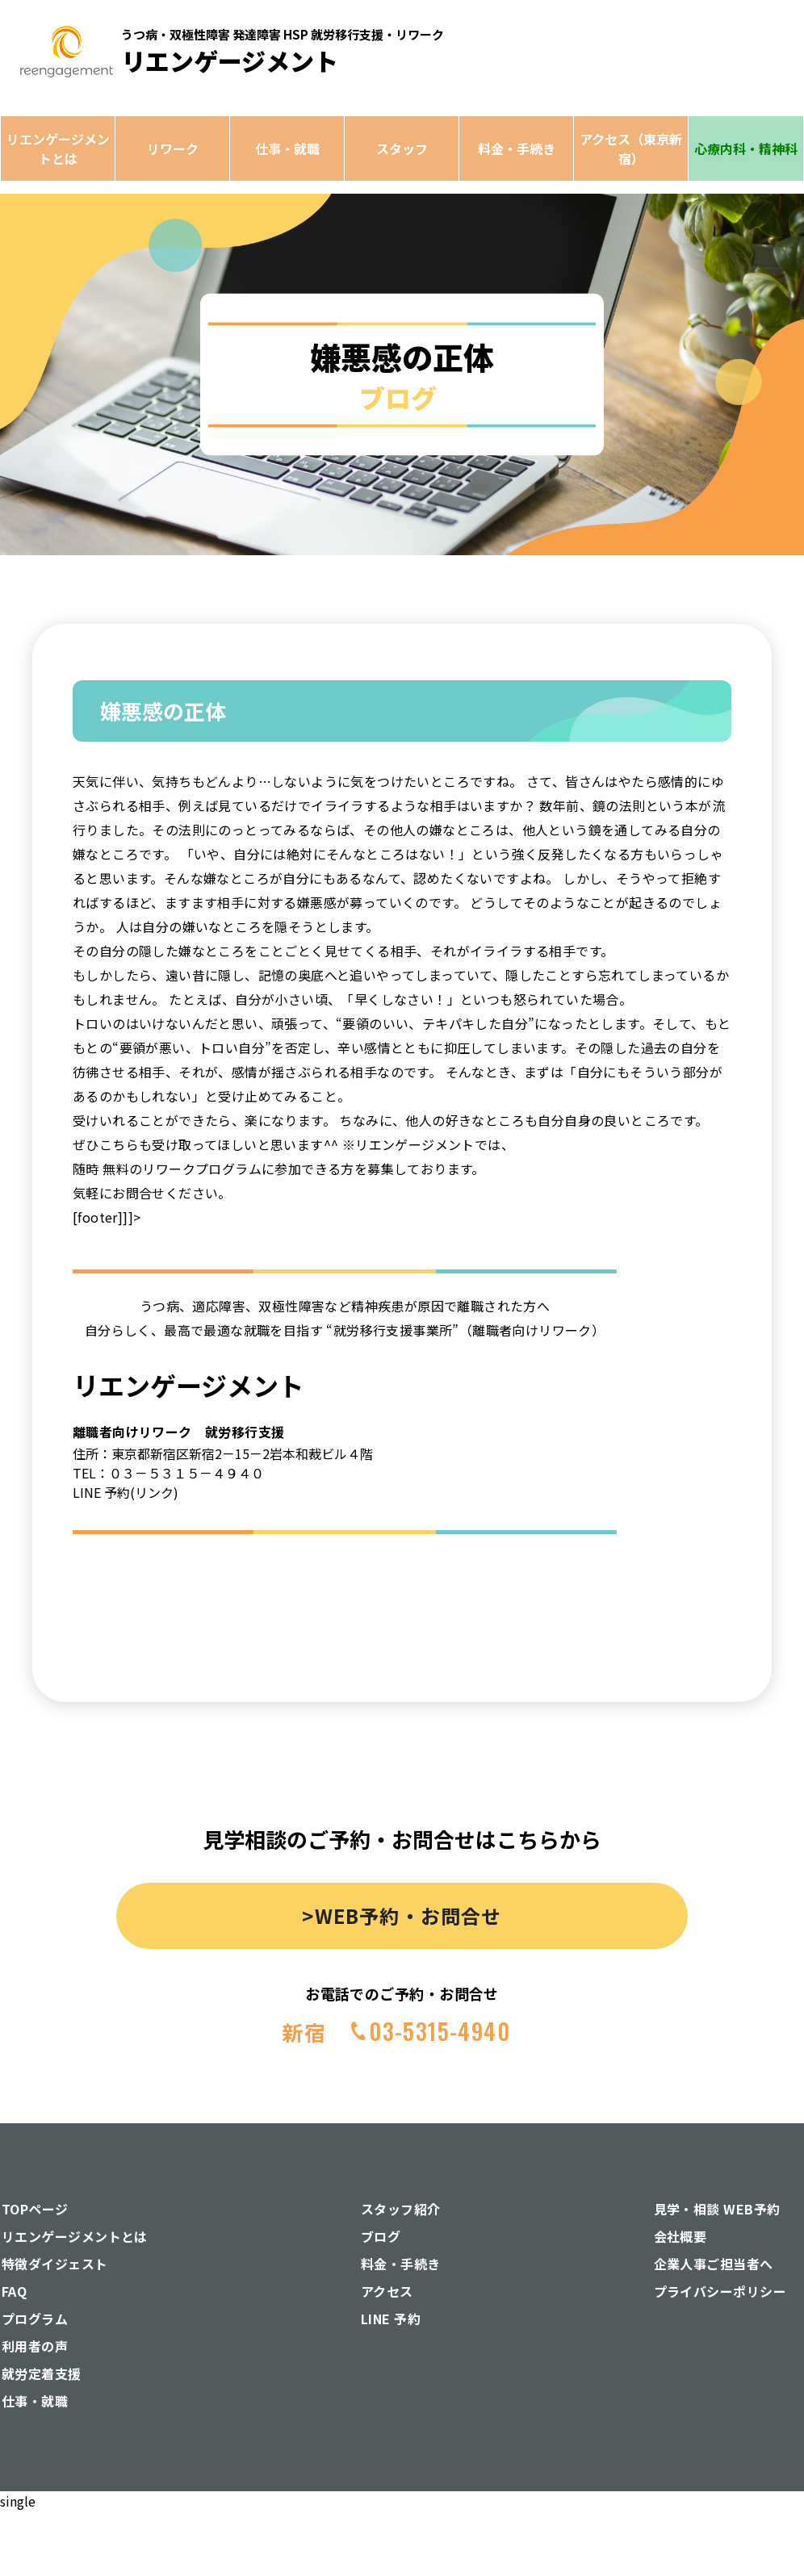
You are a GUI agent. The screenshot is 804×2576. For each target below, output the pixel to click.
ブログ (380, 2236)
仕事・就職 (287, 148)
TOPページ (35, 2208)
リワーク (173, 148)
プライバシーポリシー (720, 2291)
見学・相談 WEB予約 (717, 2208)
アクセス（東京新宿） (631, 148)
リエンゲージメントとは (58, 148)
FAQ (14, 2291)
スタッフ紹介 (401, 2208)
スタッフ (402, 148)
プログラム (35, 2318)
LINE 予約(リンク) (125, 1492)
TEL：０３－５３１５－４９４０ (168, 1472)
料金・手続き (516, 148)
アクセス (387, 2291)
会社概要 (680, 2236)
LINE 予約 (391, 2318)
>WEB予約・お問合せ (401, 1915)
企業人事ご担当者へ (713, 2263)
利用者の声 (35, 2346)
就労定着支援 (42, 2373)
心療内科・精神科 (746, 148)
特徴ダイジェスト (55, 2263)
